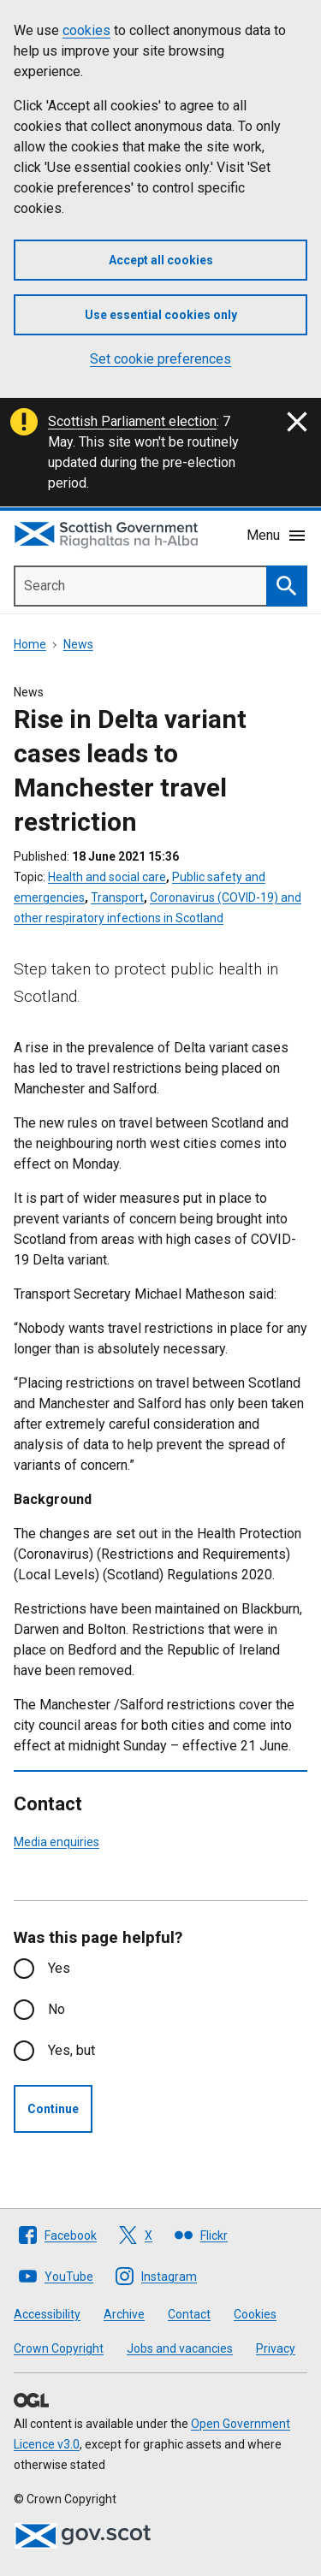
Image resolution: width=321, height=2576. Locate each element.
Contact (189, 2314)
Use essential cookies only (161, 315)
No (56, 2009)
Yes (59, 1968)
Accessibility (47, 2314)
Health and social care (107, 877)
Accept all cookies (161, 260)
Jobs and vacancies (180, 2348)
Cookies (255, 2314)
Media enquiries (56, 1842)
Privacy (275, 2348)
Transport (117, 897)
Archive (124, 2314)
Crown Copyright (59, 2348)
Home (30, 644)
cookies (86, 30)
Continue (53, 2109)
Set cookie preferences (160, 359)
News (78, 644)
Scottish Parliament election (132, 421)
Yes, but (71, 2050)
